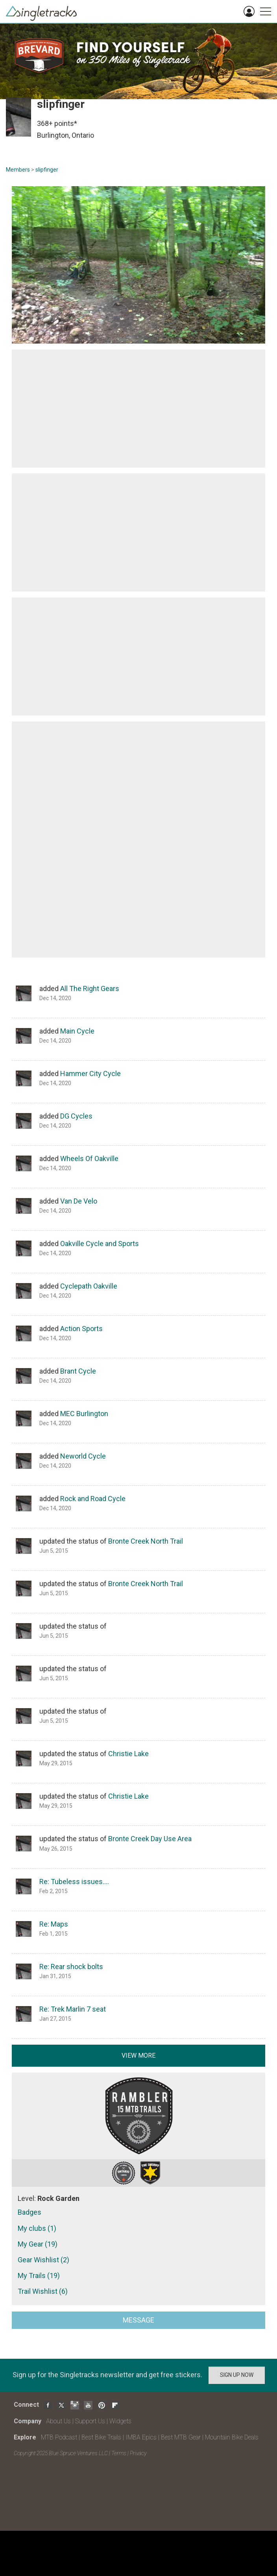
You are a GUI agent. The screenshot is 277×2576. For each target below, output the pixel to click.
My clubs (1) (37, 2228)
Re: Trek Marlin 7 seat (72, 2009)
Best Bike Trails (101, 2437)
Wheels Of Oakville (89, 1158)
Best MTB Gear (181, 2437)
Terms (118, 2453)
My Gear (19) (37, 2244)
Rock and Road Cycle (93, 1498)
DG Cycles (76, 1116)
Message (138, 2320)
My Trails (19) (39, 2275)
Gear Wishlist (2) (43, 2260)
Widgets (120, 2421)
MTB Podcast (59, 2437)
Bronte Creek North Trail (145, 1541)
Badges (29, 2212)
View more (138, 2055)
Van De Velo (78, 1201)
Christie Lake (128, 1753)
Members (18, 169)
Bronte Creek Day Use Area (150, 1838)
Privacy (138, 2453)
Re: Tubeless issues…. (74, 1881)
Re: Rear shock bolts (71, 1966)
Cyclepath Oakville (88, 1286)
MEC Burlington (84, 1413)
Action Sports (81, 1328)
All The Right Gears (89, 988)
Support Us (90, 2421)
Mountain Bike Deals (232, 2437)
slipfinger (46, 169)
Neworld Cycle (83, 1456)
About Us (58, 2421)
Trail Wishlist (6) (43, 2291)
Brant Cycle (78, 1371)
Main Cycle (77, 1031)
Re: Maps (53, 1924)
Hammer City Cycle (90, 1073)
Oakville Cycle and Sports (99, 1243)
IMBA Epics (141, 2437)
